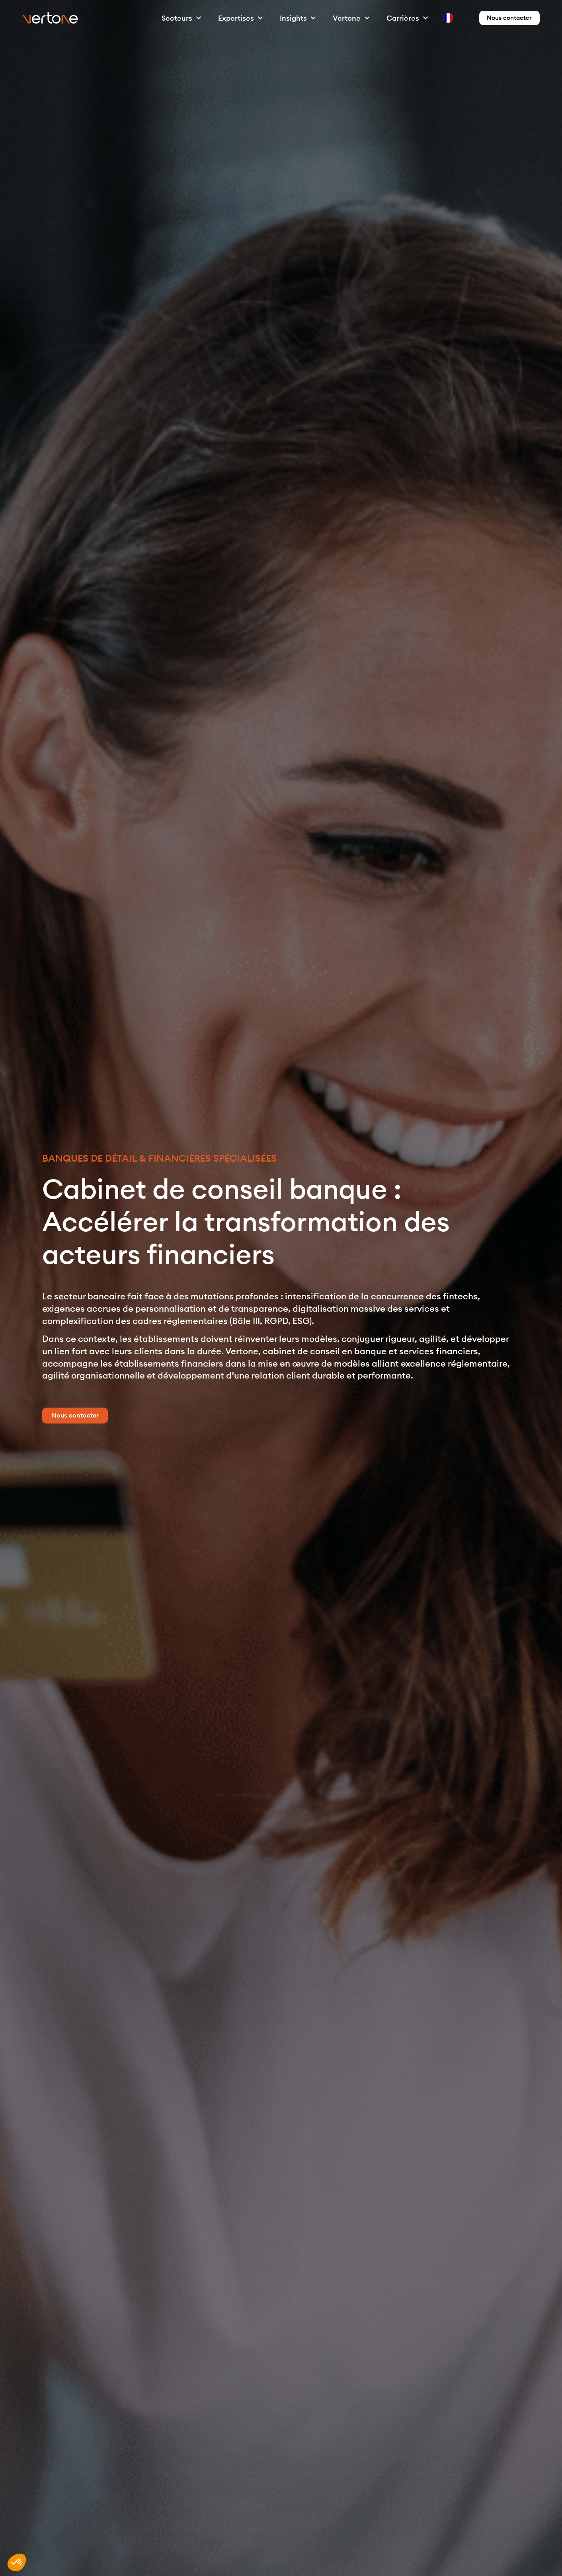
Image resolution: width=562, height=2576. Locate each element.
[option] (449, 18)
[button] (16, 2562)
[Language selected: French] (442, 18)
